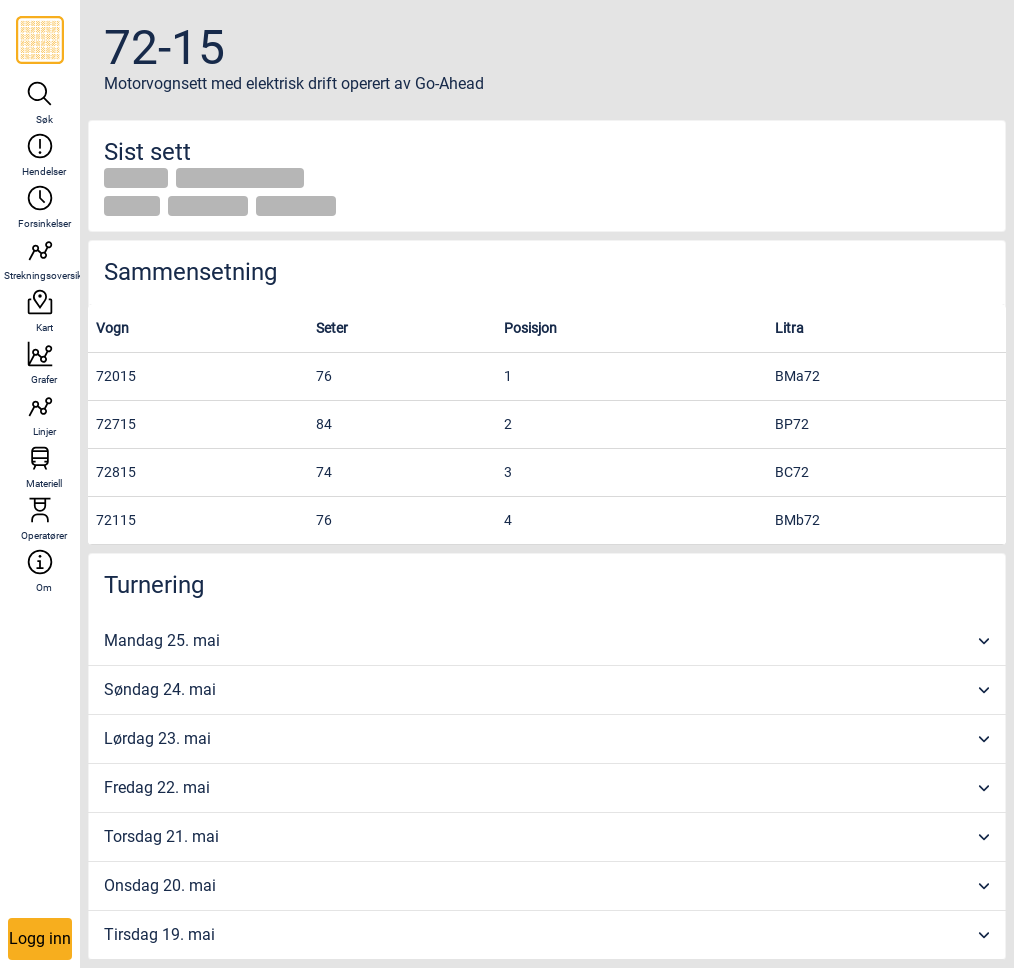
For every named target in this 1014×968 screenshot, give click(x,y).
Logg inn (40, 938)
